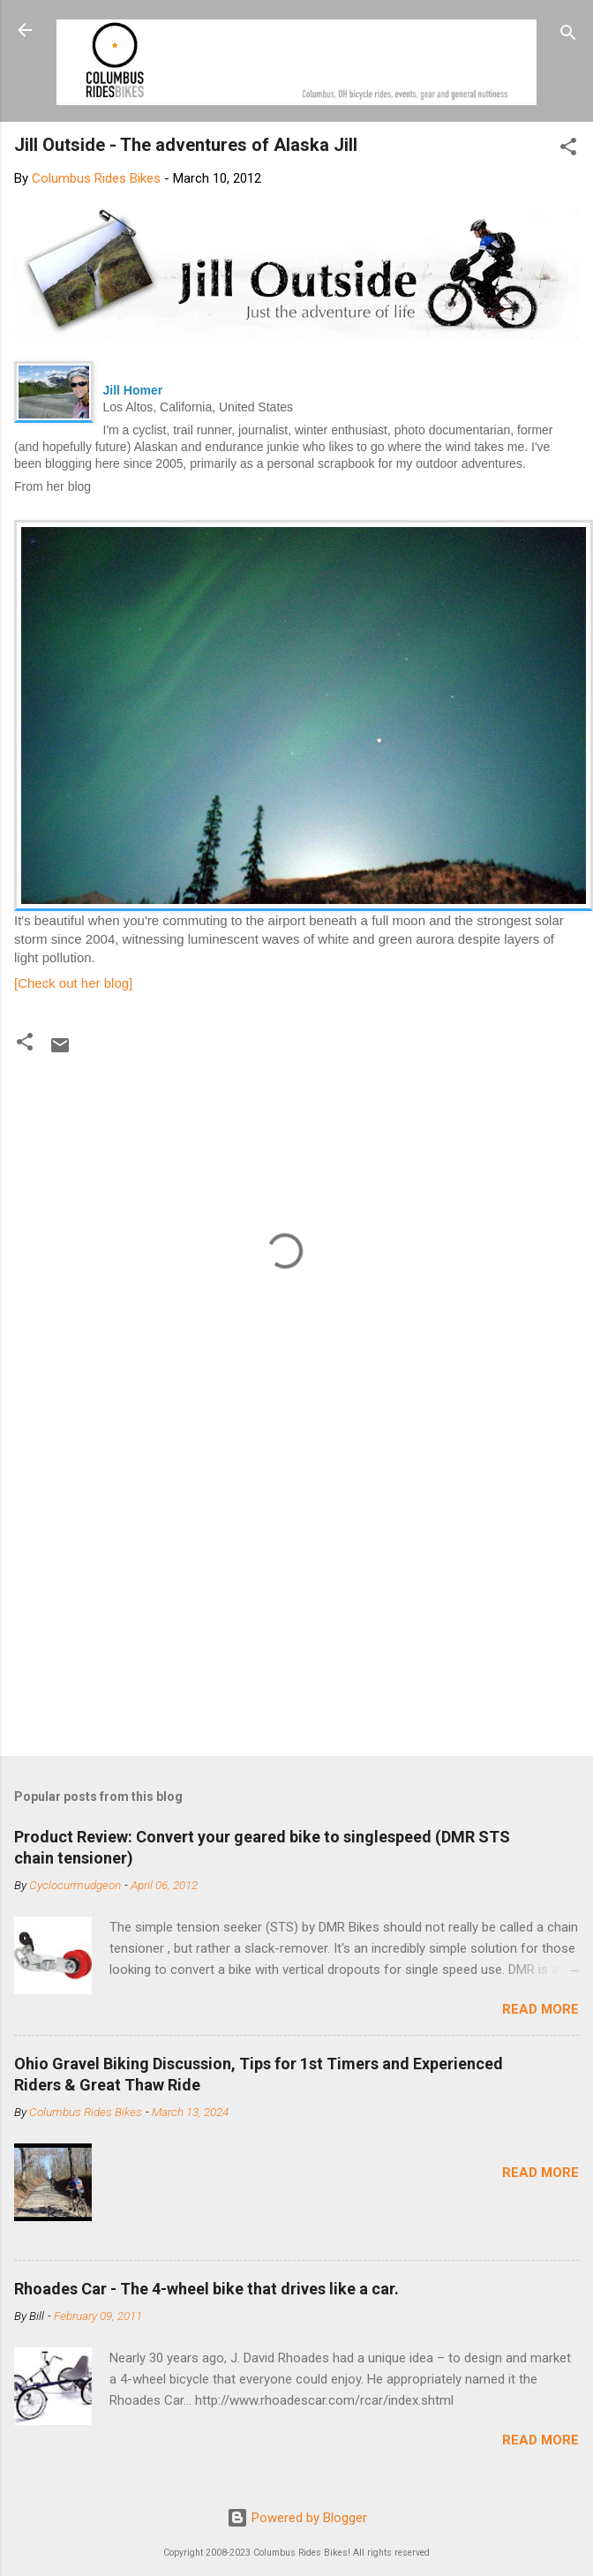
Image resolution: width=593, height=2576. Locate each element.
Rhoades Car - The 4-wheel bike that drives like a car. (206, 2288)
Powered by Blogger (297, 2518)
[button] (568, 149)
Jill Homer (133, 390)
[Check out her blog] (73, 982)
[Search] (568, 36)
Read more (540, 2009)
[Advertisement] (284, 1604)
